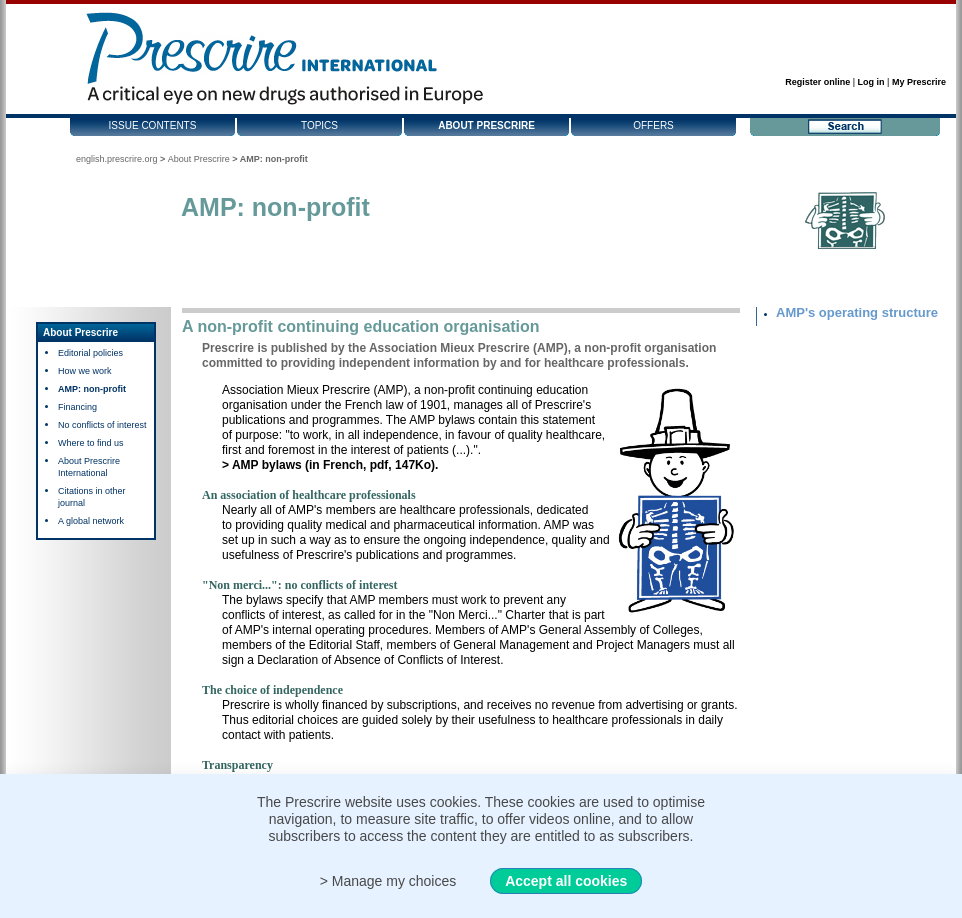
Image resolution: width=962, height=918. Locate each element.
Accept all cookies (566, 881)
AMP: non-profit (92, 389)
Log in (871, 82)
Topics (319, 125)
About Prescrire (486, 125)
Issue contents (153, 125)
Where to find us (91, 443)
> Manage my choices (388, 881)
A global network (91, 521)
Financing (77, 407)
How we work (85, 371)
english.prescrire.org (117, 159)
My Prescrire (919, 82)
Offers (653, 125)
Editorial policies (90, 353)
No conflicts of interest (102, 425)
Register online (817, 82)
